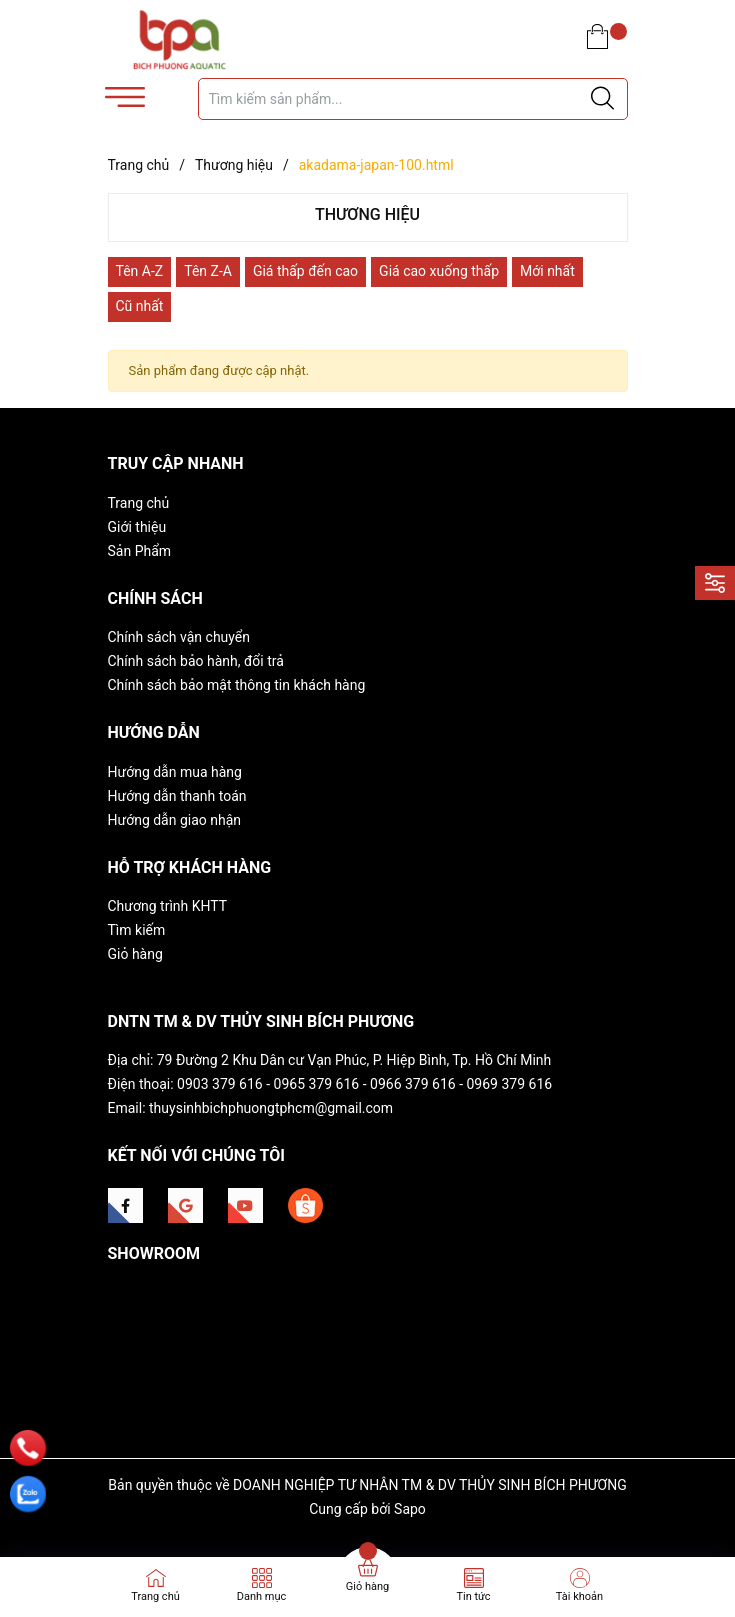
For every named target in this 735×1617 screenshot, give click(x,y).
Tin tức (473, 1596)
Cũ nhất (140, 306)
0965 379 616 (317, 1084)
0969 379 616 (510, 1084)
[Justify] (602, 99)
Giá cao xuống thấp (439, 271)
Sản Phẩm (140, 551)
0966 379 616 (413, 1084)
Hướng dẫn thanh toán (177, 796)
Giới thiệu (137, 527)
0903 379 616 (220, 1084)
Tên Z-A (208, 271)
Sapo (410, 1509)
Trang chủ (139, 503)
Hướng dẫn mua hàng (175, 772)
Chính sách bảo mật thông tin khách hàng (237, 685)
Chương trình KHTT (168, 906)
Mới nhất (547, 271)
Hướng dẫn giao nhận (175, 820)
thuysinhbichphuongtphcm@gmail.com (271, 1108)
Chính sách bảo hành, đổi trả (196, 661)
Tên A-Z (140, 271)
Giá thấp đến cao (305, 271)
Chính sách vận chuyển (179, 637)
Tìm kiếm (137, 930)
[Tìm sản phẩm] (413, 99)
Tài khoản (579, 1596)
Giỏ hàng (135, 954)
